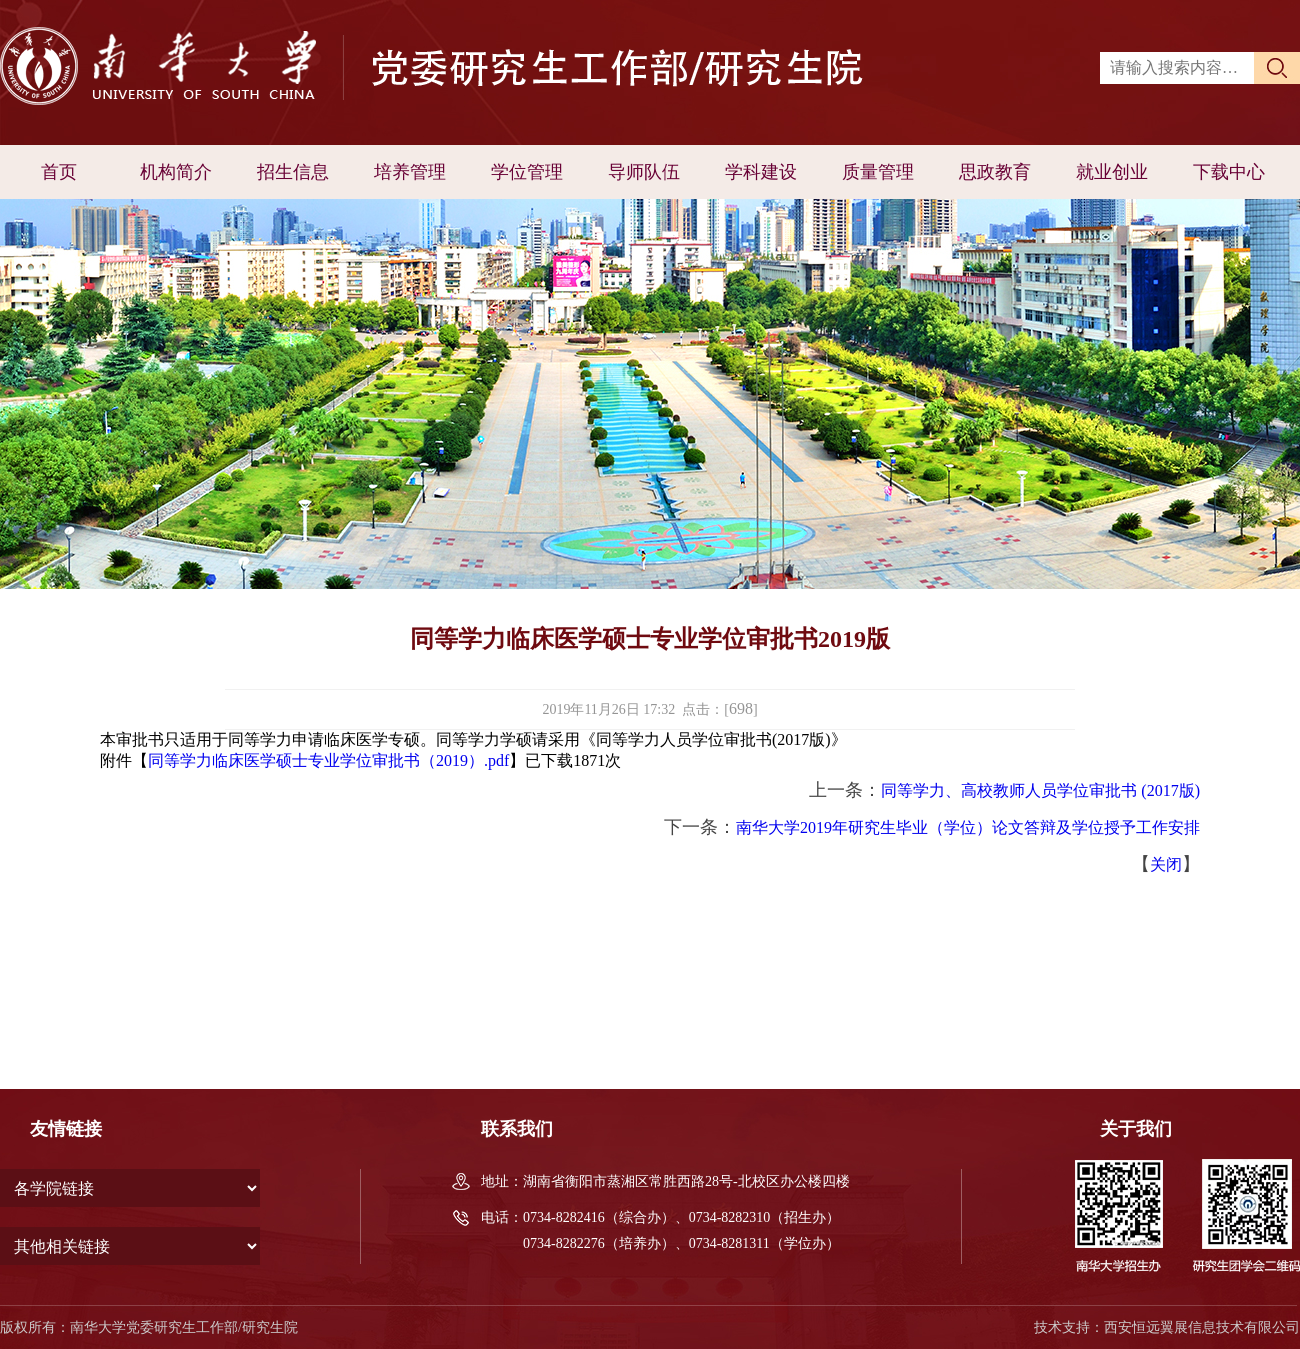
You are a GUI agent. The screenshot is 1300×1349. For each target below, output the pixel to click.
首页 (59, 172)
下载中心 (1229, 172)
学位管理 (527, 172)
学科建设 (761, 172)
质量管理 (878, 172)
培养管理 (410, 172)
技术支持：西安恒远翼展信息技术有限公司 (1167, 1327)
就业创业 (1112, 172)
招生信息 (293, 172)
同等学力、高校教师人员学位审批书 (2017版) (1040, 790)
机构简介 (176, 172)
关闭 (1166, 864)
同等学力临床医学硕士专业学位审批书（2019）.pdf (328, 760)
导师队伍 (644, 172)
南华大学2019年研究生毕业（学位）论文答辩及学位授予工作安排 (968, 827)
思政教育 (995, 172)
